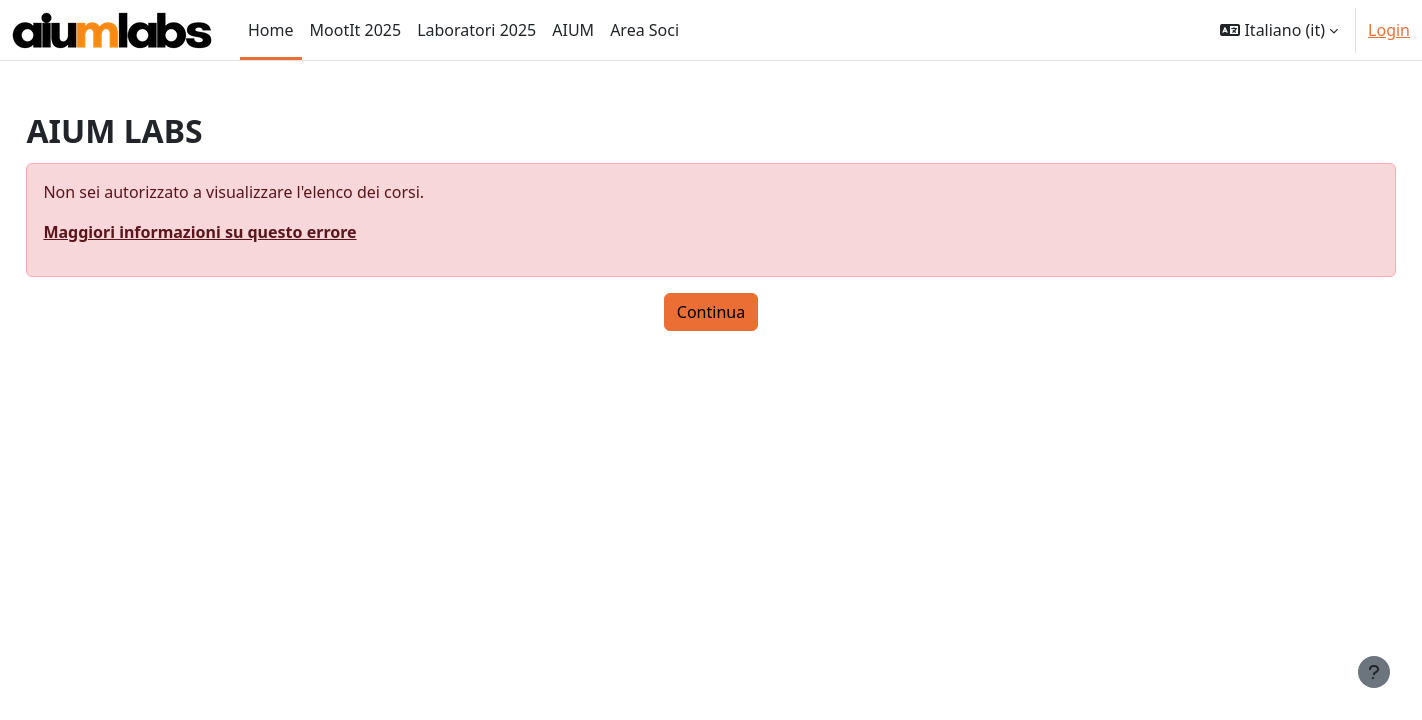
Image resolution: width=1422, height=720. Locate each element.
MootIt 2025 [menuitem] (356, 30)
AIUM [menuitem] (573, 30)
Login (1389, 30)
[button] (1279, 30)
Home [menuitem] (271, 30)
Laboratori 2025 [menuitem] (476, 30)
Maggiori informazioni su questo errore (244, 232)
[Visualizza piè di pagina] (1374, 672)
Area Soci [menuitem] (644, 30)
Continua (711, 312)
